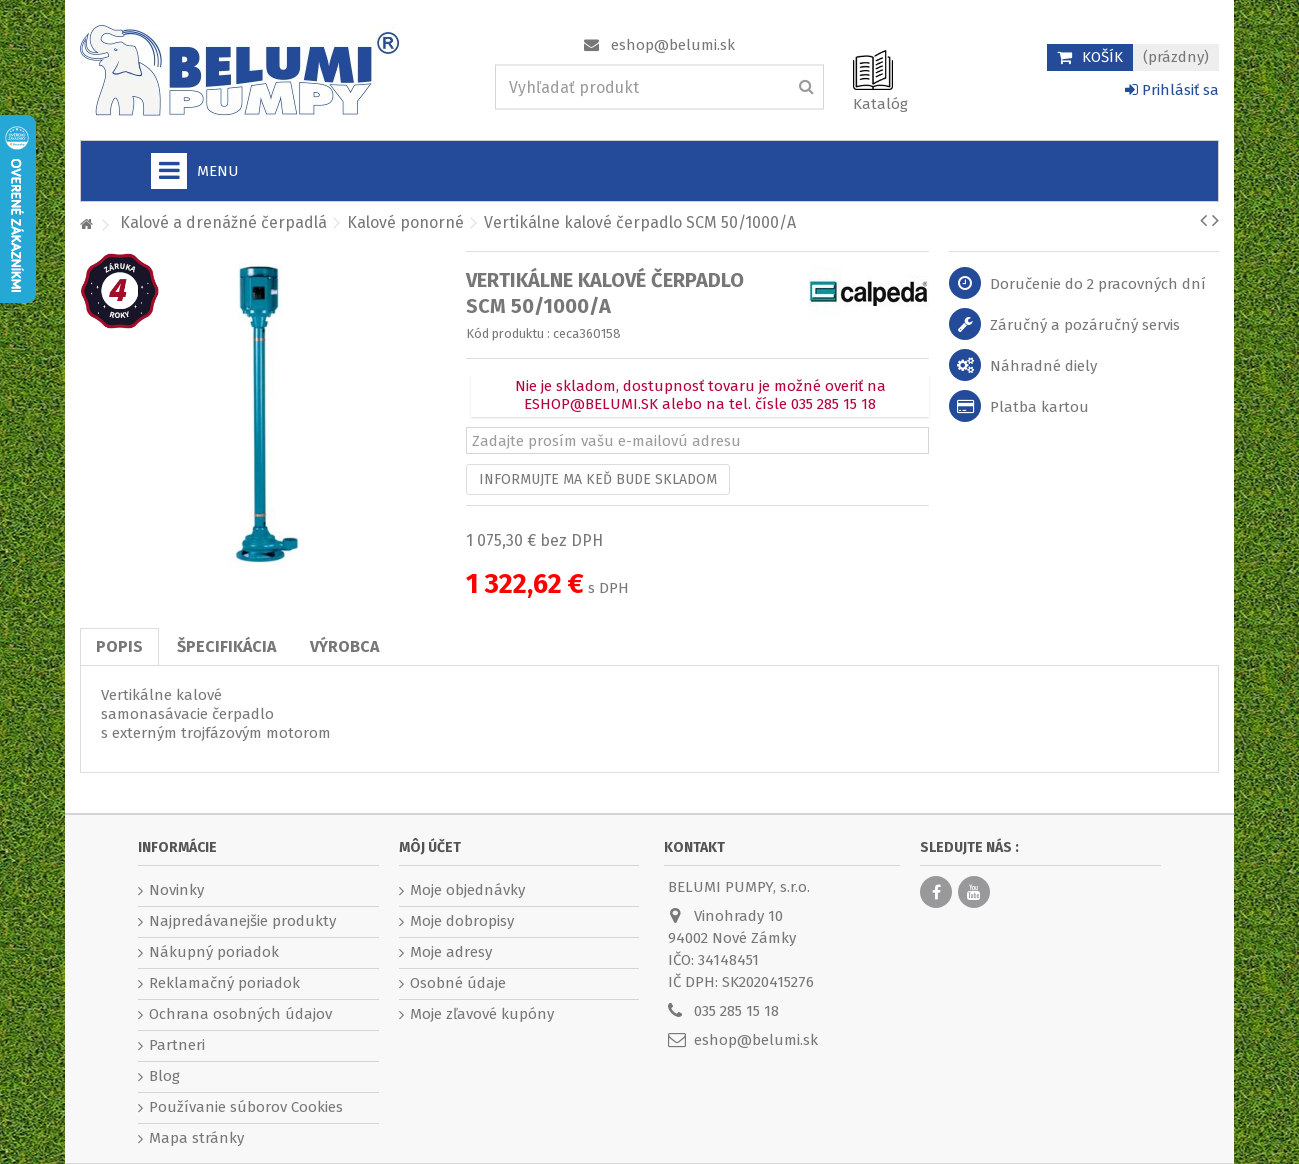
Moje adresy (451, 952)
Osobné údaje (458, 983)
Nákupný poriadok (214, 952)
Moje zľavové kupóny (482, 1014)
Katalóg (880, 104)
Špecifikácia (226, 646)
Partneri (177, 1045)
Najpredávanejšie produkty (242, 921)
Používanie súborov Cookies (246, 1107)
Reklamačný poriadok (224, 983)
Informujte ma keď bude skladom (598, 479)
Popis (119, 646)
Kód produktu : (508, 333)
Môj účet (430, 847)
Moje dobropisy (462, 921)
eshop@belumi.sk (673, 45)
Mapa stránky (196, 1138)
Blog (164, 1076)
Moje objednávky (467, 890)
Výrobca (344, 646)
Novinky (176, 890)
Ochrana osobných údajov (240, 1014)
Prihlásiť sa (1172, 90)
